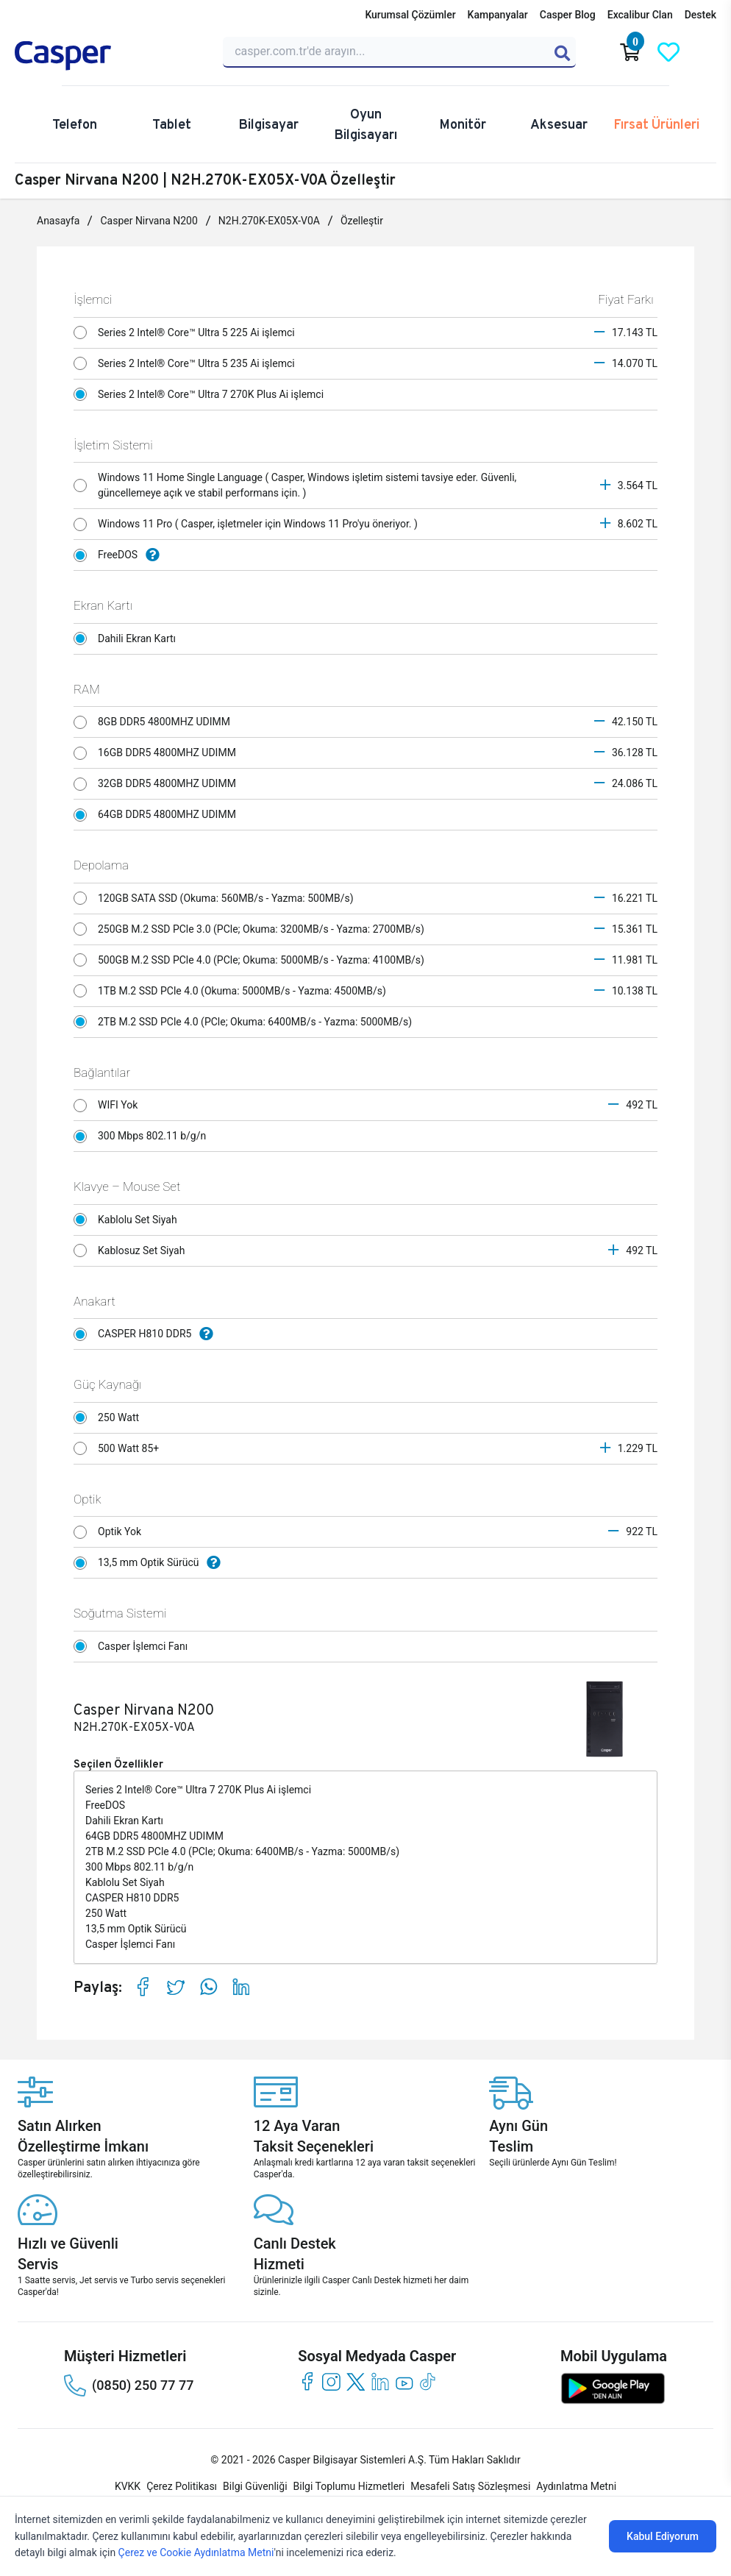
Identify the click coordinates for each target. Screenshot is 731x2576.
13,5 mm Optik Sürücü (151, 1563)
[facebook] (307, 2381)
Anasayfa (58, 221)
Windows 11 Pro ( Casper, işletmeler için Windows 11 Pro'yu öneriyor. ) (249, 524)
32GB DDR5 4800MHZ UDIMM (158, 784)
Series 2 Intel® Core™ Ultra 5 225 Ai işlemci (188, 332)
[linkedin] (380, 2381)
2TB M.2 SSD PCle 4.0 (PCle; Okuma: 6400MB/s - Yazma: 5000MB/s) (246, 1021)
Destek (700, 15)
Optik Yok (111, 1532)
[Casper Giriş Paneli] (706, 52)
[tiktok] (428, 2381)
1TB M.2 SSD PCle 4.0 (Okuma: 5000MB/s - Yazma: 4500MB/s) (233, 990)
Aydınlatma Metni (576, 2486)
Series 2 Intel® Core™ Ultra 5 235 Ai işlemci (188, 363)
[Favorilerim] (668, 52)
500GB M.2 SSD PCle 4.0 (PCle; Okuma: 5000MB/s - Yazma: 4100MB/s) (253, 960)
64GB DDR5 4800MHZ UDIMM (158, 815)
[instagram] (331, 2381)
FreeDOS (120, 555)
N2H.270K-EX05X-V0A (269, 221)
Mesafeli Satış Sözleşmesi (470, 2486)
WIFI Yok (110, 1105)
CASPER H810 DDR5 (147, 1334)
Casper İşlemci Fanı (135, 1646)
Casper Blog (568, 15)
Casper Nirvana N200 (148, 221)
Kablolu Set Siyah (129, 1219)
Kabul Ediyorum (663, 2536)
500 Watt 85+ (120, 1448)
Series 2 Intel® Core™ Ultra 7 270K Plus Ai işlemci (203, 394)
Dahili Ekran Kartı (129, 638)
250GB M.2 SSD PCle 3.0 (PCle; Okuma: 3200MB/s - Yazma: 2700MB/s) (253, 929)
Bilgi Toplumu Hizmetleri (349, 2486)
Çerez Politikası (181, 2486)
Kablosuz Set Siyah (133, 1250)
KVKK (127, 2486)
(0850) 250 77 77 (128, 2385)
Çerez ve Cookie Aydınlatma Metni (196, 2552)
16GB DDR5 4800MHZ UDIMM (158, 753)
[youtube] (404, 2381)
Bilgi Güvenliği (255, 2486)
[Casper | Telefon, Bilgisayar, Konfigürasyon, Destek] (110, 56)
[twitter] (355, 2381)
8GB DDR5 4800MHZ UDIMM (156, 722)
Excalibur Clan (640, 15)
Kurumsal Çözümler (410, 15)
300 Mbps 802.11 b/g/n (144, 1136)
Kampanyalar (498, 15)
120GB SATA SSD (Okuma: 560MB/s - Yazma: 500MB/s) (217, 898)
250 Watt (110, 1417)
